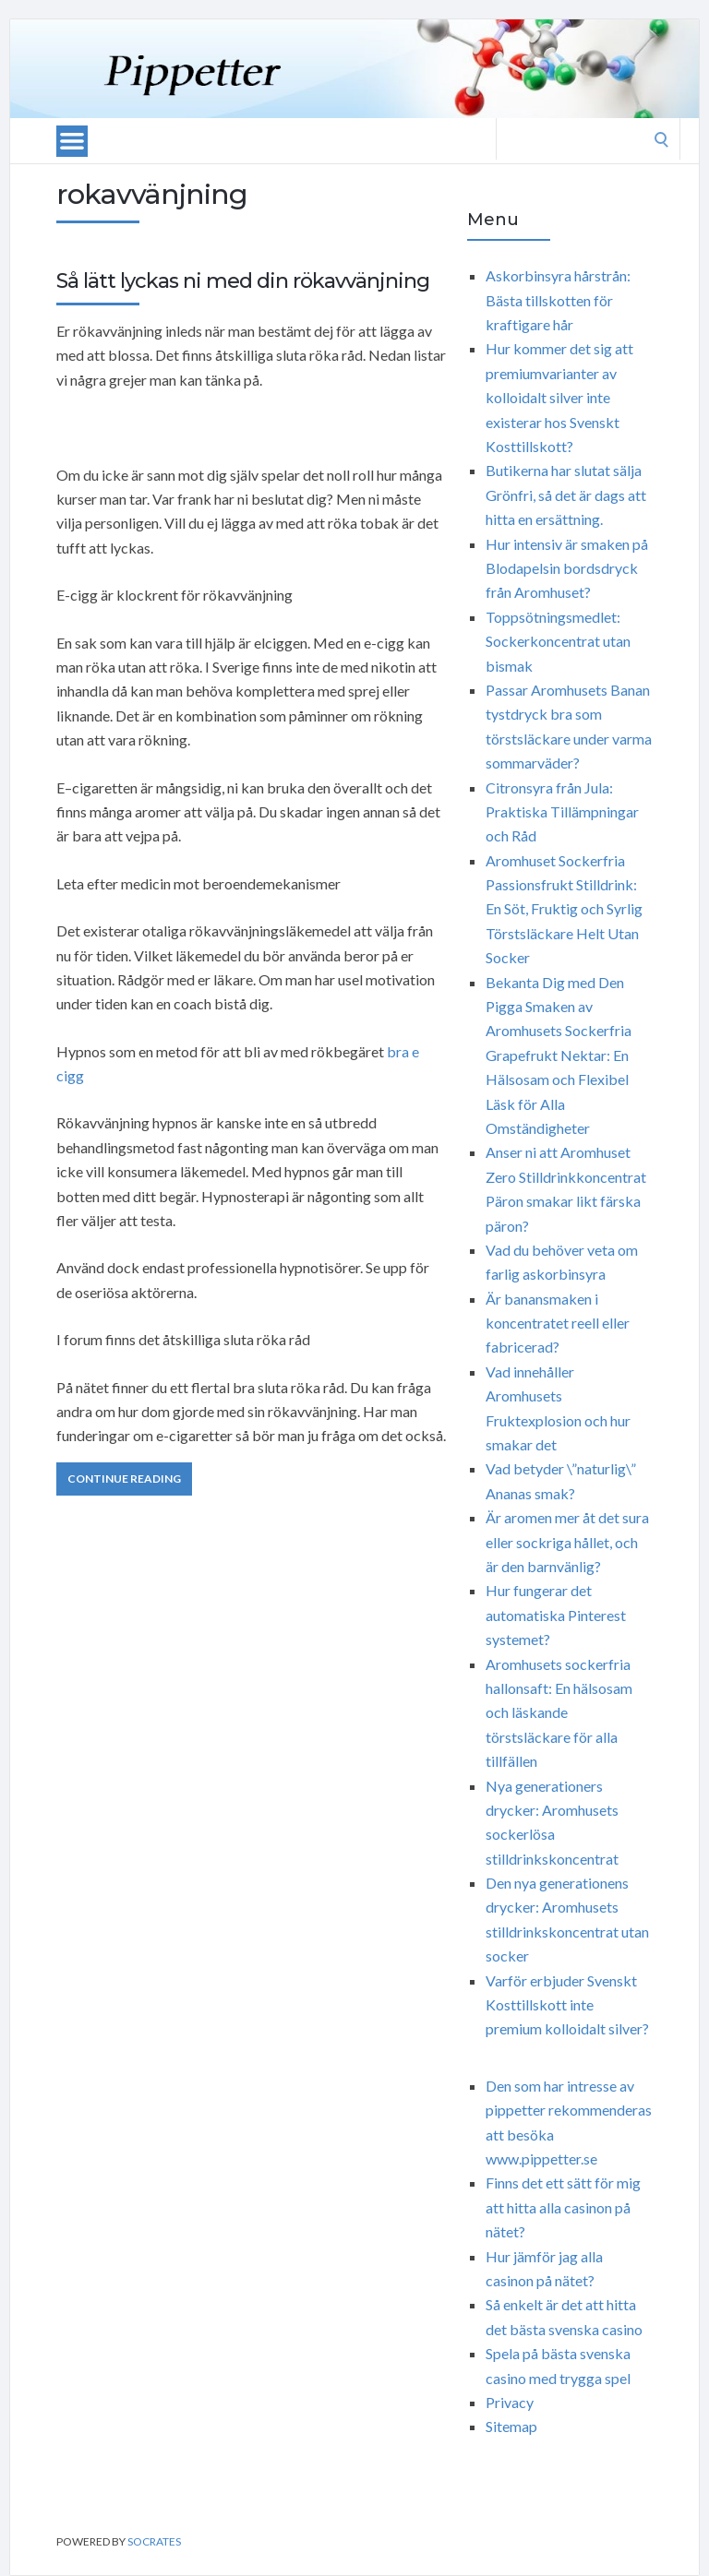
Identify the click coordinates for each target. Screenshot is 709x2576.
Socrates (154, 2541)
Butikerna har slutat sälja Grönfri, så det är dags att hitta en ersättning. (566, 494)
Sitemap (511, 2426)
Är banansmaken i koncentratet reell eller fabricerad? (558, 1323)
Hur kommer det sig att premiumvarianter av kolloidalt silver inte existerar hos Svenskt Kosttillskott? (559, 397)
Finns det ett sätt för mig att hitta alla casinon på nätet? (563, 2207)
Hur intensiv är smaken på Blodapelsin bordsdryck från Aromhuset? (567, 568)
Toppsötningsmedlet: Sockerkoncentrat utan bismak (558, 641)
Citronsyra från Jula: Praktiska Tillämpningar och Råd (562, 812)
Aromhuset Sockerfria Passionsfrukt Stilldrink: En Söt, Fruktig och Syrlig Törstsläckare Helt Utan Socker (564, 909)
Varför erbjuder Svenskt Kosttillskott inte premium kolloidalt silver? (567, 2005)
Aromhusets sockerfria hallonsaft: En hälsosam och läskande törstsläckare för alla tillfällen (559, 1713)
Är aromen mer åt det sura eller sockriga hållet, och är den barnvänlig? (567, 1542)
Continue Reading (124, 1478)
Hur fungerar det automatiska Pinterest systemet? (556, 1614)
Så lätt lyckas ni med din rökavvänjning (242, 280)
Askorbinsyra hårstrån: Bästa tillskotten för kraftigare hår (558, 300)
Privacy (510, 2402)
